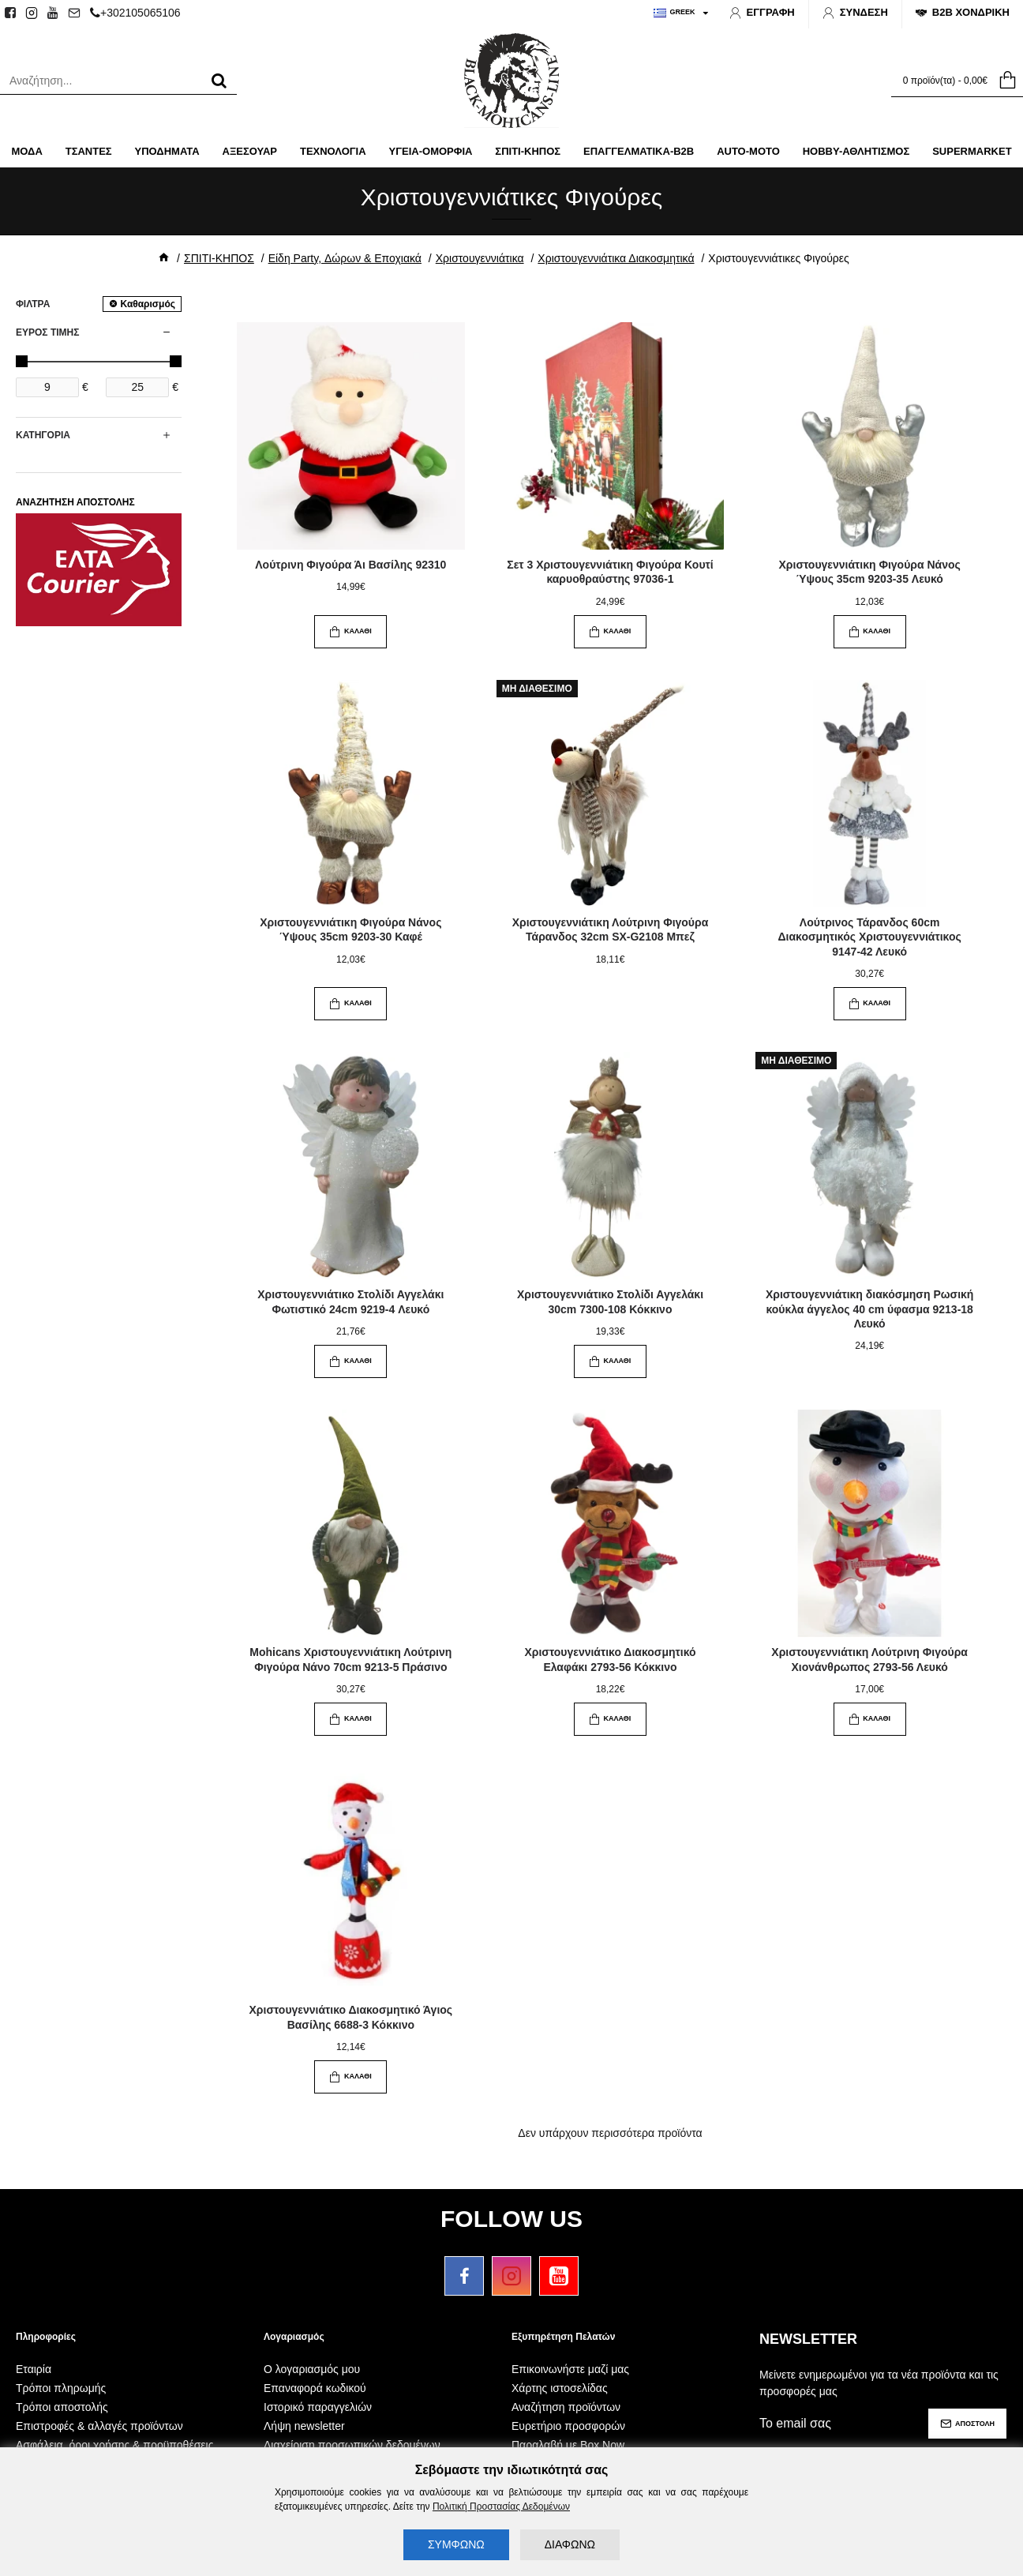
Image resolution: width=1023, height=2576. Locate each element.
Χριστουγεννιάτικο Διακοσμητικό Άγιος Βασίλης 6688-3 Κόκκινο (351, 2016)
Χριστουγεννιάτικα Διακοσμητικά (616, 258)
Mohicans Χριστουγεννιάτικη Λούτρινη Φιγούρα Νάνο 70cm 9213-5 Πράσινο (350, 1659)
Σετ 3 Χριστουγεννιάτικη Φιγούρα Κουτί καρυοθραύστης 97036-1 (610, 571)
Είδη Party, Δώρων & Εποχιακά (345, 258)
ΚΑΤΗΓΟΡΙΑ (43, 435)
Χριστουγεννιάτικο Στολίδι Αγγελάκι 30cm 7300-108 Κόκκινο (610, 1301)
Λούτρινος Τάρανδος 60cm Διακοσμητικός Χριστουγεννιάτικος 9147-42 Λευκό (869, 936)
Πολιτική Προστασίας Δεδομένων (501, 2506)
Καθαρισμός (147, 304)
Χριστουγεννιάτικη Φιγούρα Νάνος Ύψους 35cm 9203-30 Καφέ (350, 929)
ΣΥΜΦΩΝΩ (456, 2544)
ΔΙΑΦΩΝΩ (570, 2544)
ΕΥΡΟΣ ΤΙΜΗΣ (47, 332)
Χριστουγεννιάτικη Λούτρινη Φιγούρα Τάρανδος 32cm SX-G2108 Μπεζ (610, 929)
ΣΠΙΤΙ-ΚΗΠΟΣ (219, 258)
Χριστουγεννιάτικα (480, 258)
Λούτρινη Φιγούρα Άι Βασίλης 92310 (350, 564)
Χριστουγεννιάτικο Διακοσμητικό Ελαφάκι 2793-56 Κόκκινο (609, 1659)
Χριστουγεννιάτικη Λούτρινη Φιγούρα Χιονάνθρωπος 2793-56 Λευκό (869, 1659)
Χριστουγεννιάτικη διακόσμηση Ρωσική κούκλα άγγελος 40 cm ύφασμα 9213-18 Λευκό (870, 1308)
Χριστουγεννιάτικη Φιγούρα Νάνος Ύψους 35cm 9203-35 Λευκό (870, 571)
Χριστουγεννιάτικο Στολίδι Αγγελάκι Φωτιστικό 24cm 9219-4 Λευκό (350, 1301)
